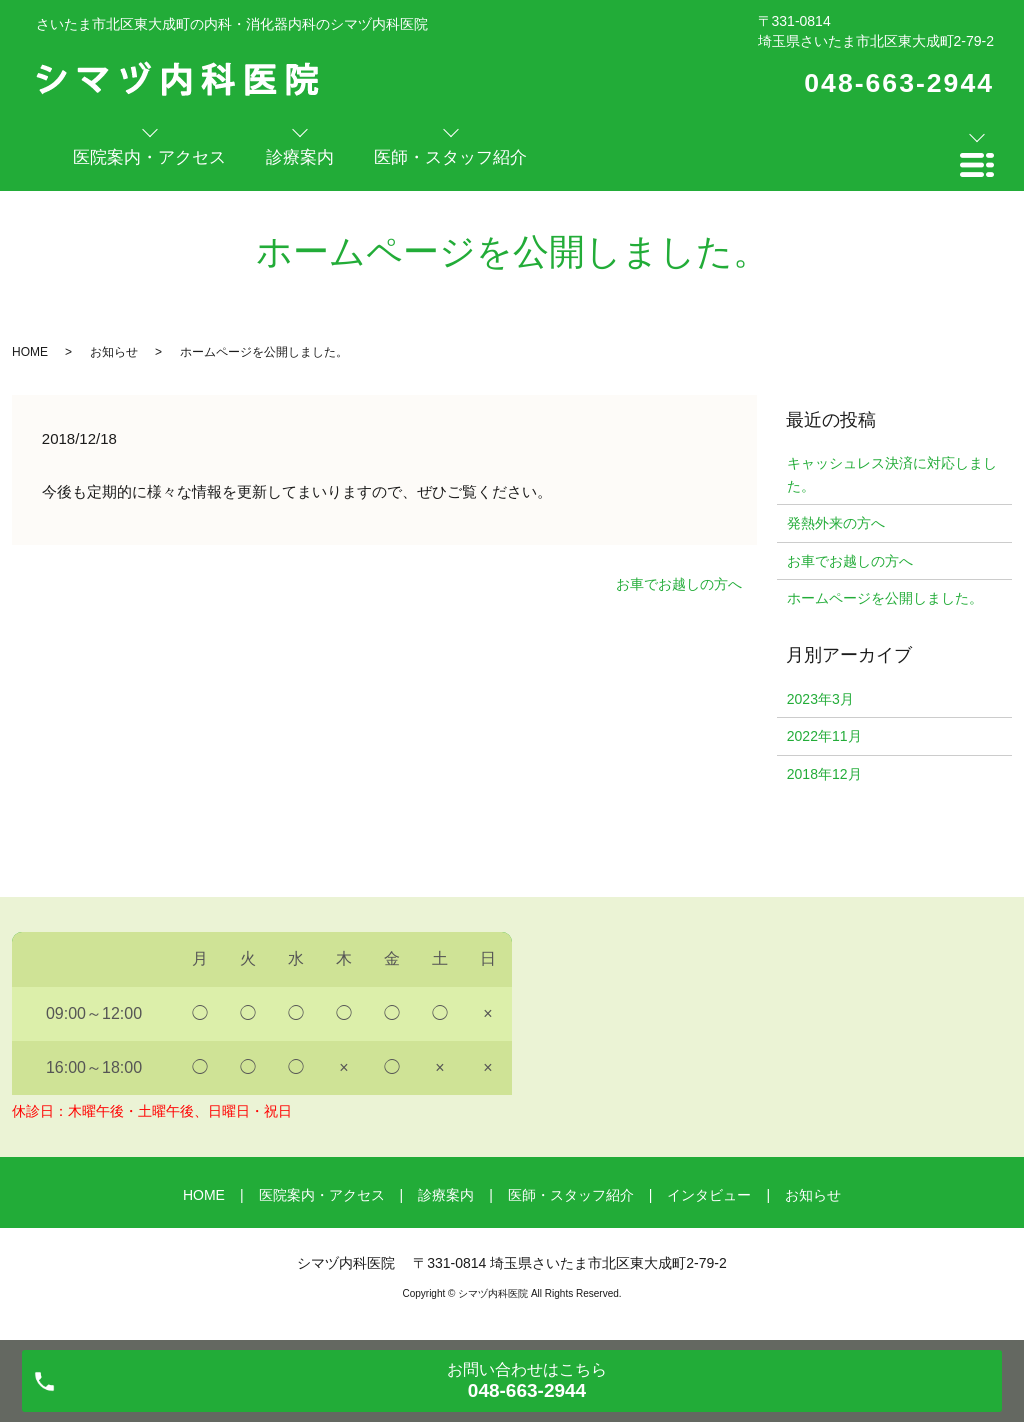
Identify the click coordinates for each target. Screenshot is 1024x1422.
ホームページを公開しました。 (885, 598)
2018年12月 (824, 774)
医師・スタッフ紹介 (571, 1195)
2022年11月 (824, 736)
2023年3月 (820, 699)
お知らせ (114, 352)
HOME (30, 352)
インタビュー (709, 1195)
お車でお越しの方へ (679, 584)
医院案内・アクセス (322, 1195)
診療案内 (446, 1195)
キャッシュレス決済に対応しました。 (892, 474)
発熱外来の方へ (836, 523)
